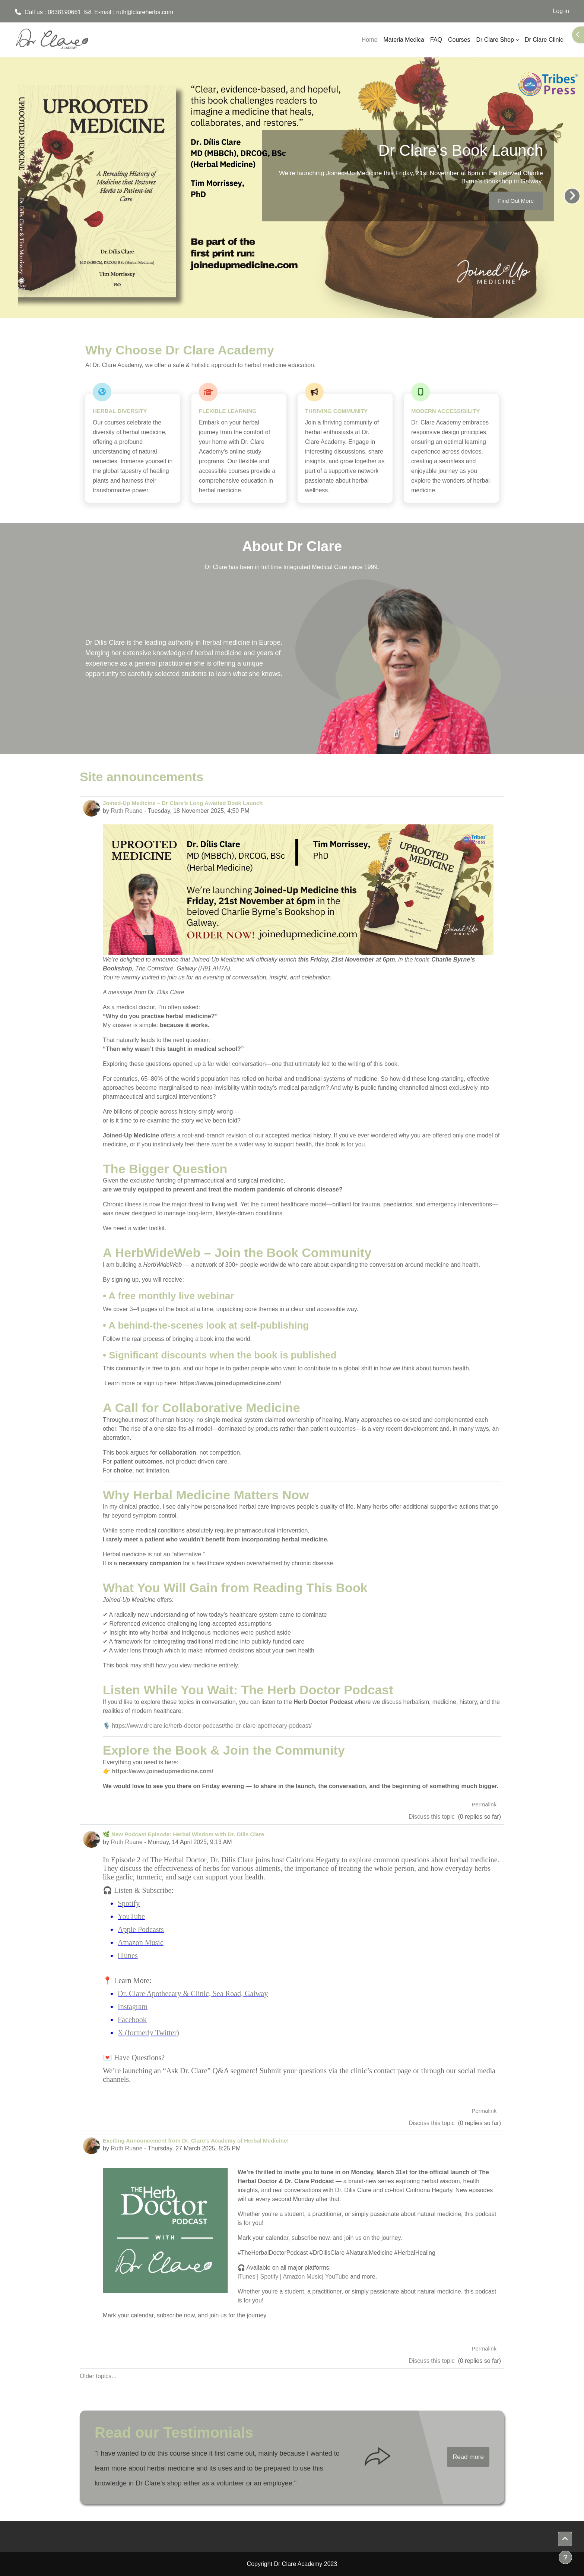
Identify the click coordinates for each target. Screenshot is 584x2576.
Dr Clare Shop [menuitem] (495, 40)
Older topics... (98, 2376)
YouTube (131, 1916)
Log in (561, 11)
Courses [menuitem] (459, 40)
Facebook (132, 2019)
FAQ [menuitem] (436, 40)
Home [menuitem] (370, 40)
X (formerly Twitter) (148, 2033)
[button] (565, 2539)
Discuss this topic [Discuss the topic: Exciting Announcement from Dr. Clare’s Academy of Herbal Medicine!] (432, 2361)
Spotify (129, 1903)
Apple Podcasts (141, 1929)
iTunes (128, 1955)
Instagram (132, 2006)
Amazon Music (141, 1942)
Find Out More (516, 201)
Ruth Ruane (126, 811)
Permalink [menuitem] (484, 1804)
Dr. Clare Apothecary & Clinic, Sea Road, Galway (193, 1993)
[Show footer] (565, 2557)
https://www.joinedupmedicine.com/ (230, 1383)
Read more (468, 2456)
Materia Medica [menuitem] (404, 40)
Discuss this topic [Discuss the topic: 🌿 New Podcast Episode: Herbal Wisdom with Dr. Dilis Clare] (432, 2123)
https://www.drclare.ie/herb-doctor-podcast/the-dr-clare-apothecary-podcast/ (211, 1726)
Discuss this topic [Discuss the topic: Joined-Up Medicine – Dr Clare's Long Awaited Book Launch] (432, 1816)
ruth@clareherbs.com (144, 12)
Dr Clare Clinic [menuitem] (544, 40)
